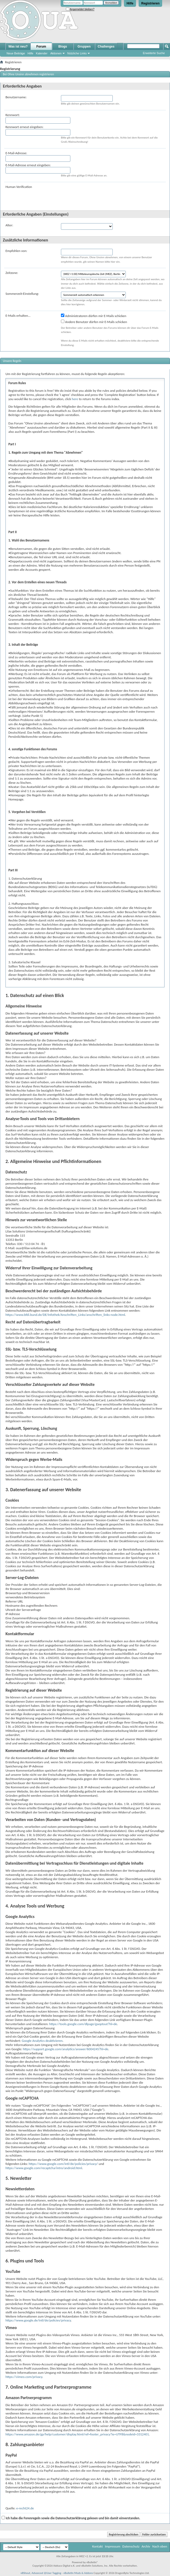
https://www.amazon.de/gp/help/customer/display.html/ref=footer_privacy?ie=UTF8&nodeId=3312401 (77, 2434)
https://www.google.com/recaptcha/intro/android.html (43, 2168)
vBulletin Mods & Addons (78, 2573)
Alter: (9, 225)
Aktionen (55, 53)
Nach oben (159, 2546)
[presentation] (100, 195)
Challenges (106, 46)
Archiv (145, 2546)
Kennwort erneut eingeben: (24, 127)
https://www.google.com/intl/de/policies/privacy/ (63, 2164)
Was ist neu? (18, 46)
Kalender (41, 53)
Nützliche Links (77, 53)
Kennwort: (12, 115)
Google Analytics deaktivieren (42, 2041)
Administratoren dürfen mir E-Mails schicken (93, 316)
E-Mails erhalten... (18, 316)
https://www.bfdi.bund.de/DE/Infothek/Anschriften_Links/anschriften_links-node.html (65, 1315)
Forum (41, 46)
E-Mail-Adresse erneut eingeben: (28, 165)
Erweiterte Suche (154, 53)
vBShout (25, 2573)
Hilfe (130, 3)
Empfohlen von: (16, 251)
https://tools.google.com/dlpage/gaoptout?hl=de (83, 2024)
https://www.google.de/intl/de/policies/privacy (38, 2320)
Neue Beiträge (16, 53)
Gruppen (84, 46)
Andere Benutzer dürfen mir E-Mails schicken (94, 322)
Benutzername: (16, 97)
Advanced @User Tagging (46, 2573)
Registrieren (150, 3)
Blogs (62, 46)
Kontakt (97, 2546)
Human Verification (18, 187)
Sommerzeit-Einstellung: (22, 294)
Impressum (112, 2546)
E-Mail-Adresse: (16, 153)
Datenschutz (130, 2546)
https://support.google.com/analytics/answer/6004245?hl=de (65, 2049)
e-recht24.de (25, 2508)
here (75, 399)
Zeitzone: (11, 273)
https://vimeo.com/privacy (23, 2377)
